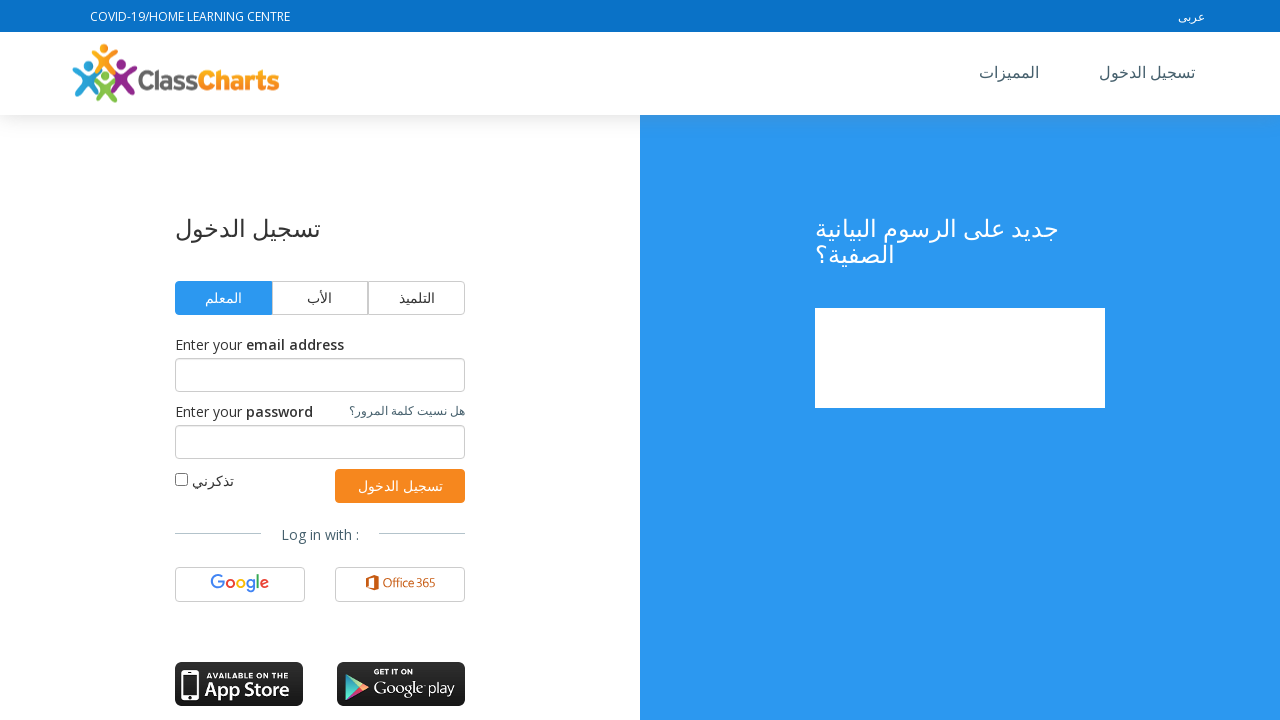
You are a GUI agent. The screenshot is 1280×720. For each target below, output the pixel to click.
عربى (1191, 16)
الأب (319, 297)
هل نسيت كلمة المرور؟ (407, 410)
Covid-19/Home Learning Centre (190, 16)
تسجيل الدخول (1147, 72)
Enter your (259, 344)
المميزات (1009, 72)
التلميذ (417, 297)
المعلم (223, 297)
